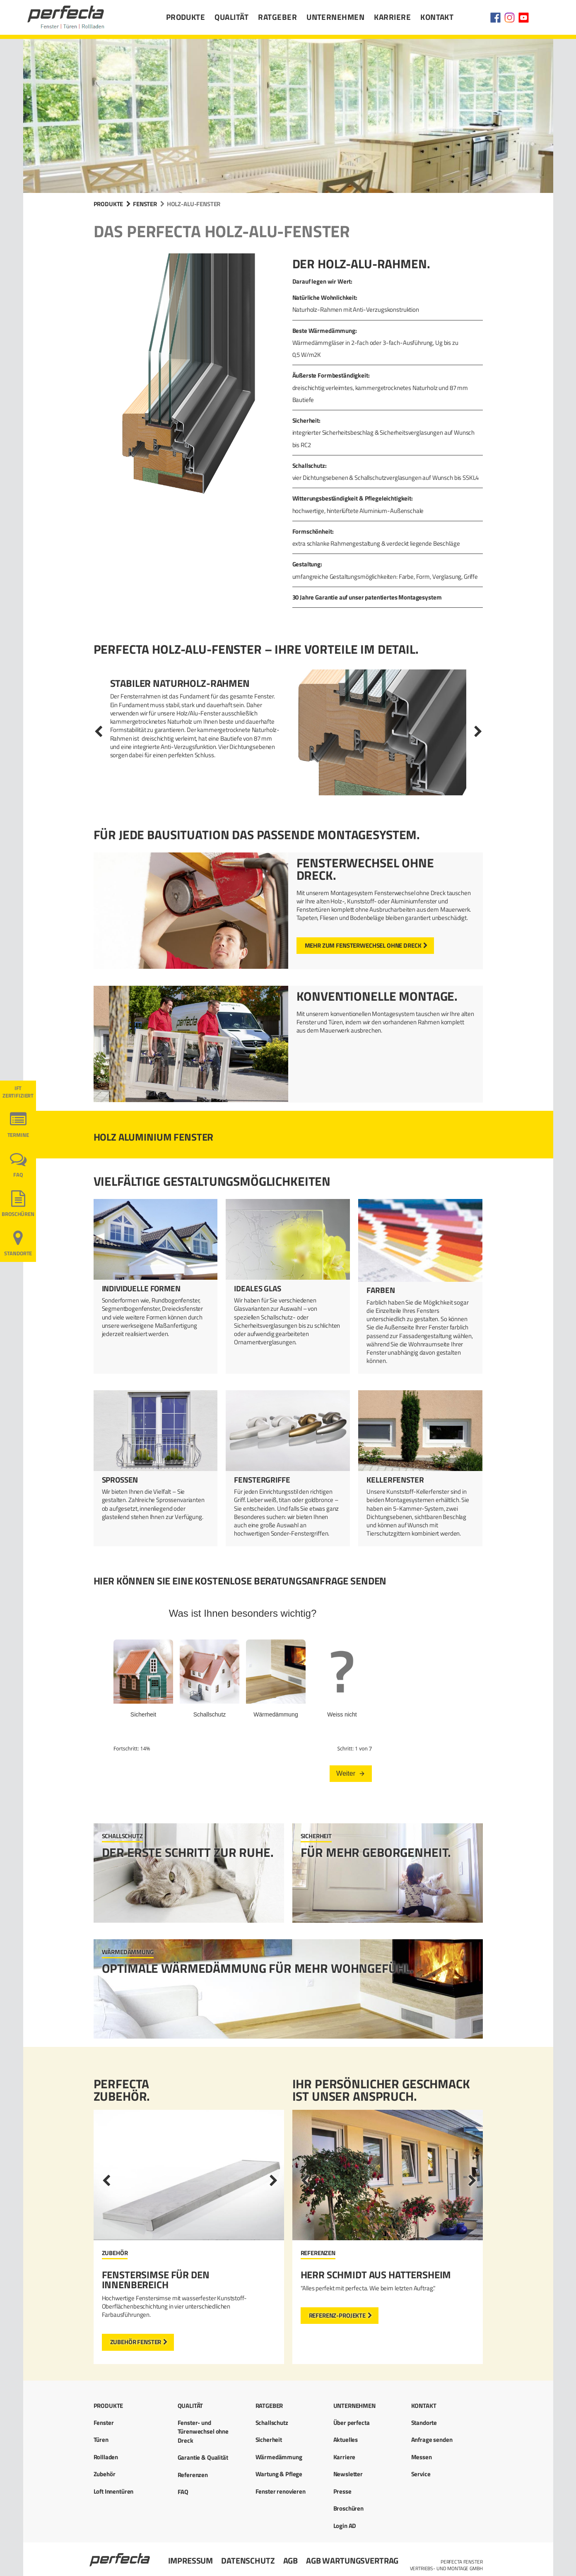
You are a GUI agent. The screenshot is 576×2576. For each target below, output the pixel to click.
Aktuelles (345, 2439)
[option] (288, 732)
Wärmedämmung (278, 2457)
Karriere (392, 17)
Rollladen (106, 2457)
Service (421, 2474)
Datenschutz (248, 2560)
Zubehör (105, 2474)
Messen (421, 2457)
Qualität (231, 17)
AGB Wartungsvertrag (352, 2560)
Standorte (18, 1253)
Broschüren (18, 1214)
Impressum (190, 2560)
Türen (101, 2439)
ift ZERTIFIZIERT (18, 1092)
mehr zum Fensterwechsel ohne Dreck (363, 945)
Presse (342, 2491)
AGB (290, 2560)
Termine (18, 1135)
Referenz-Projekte (337, 2315)
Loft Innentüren (114, 2491)
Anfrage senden (432, 2439)
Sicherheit (268, 2439)
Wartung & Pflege (279, 2474)
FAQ (18, 1175)
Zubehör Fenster (135, 2342)
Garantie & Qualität (203, 2457)
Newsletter (348, 2474)
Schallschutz (271, 2422)
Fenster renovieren (280, 2491)
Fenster (145, 204)
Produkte (185, 17)
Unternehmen (335, 17)
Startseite (120, 2556)
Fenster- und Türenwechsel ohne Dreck (203, 2431)
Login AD (345, 2525)
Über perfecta (351, 2422)
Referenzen (193, 2475)
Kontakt (436, 17)
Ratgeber (277, 17)
